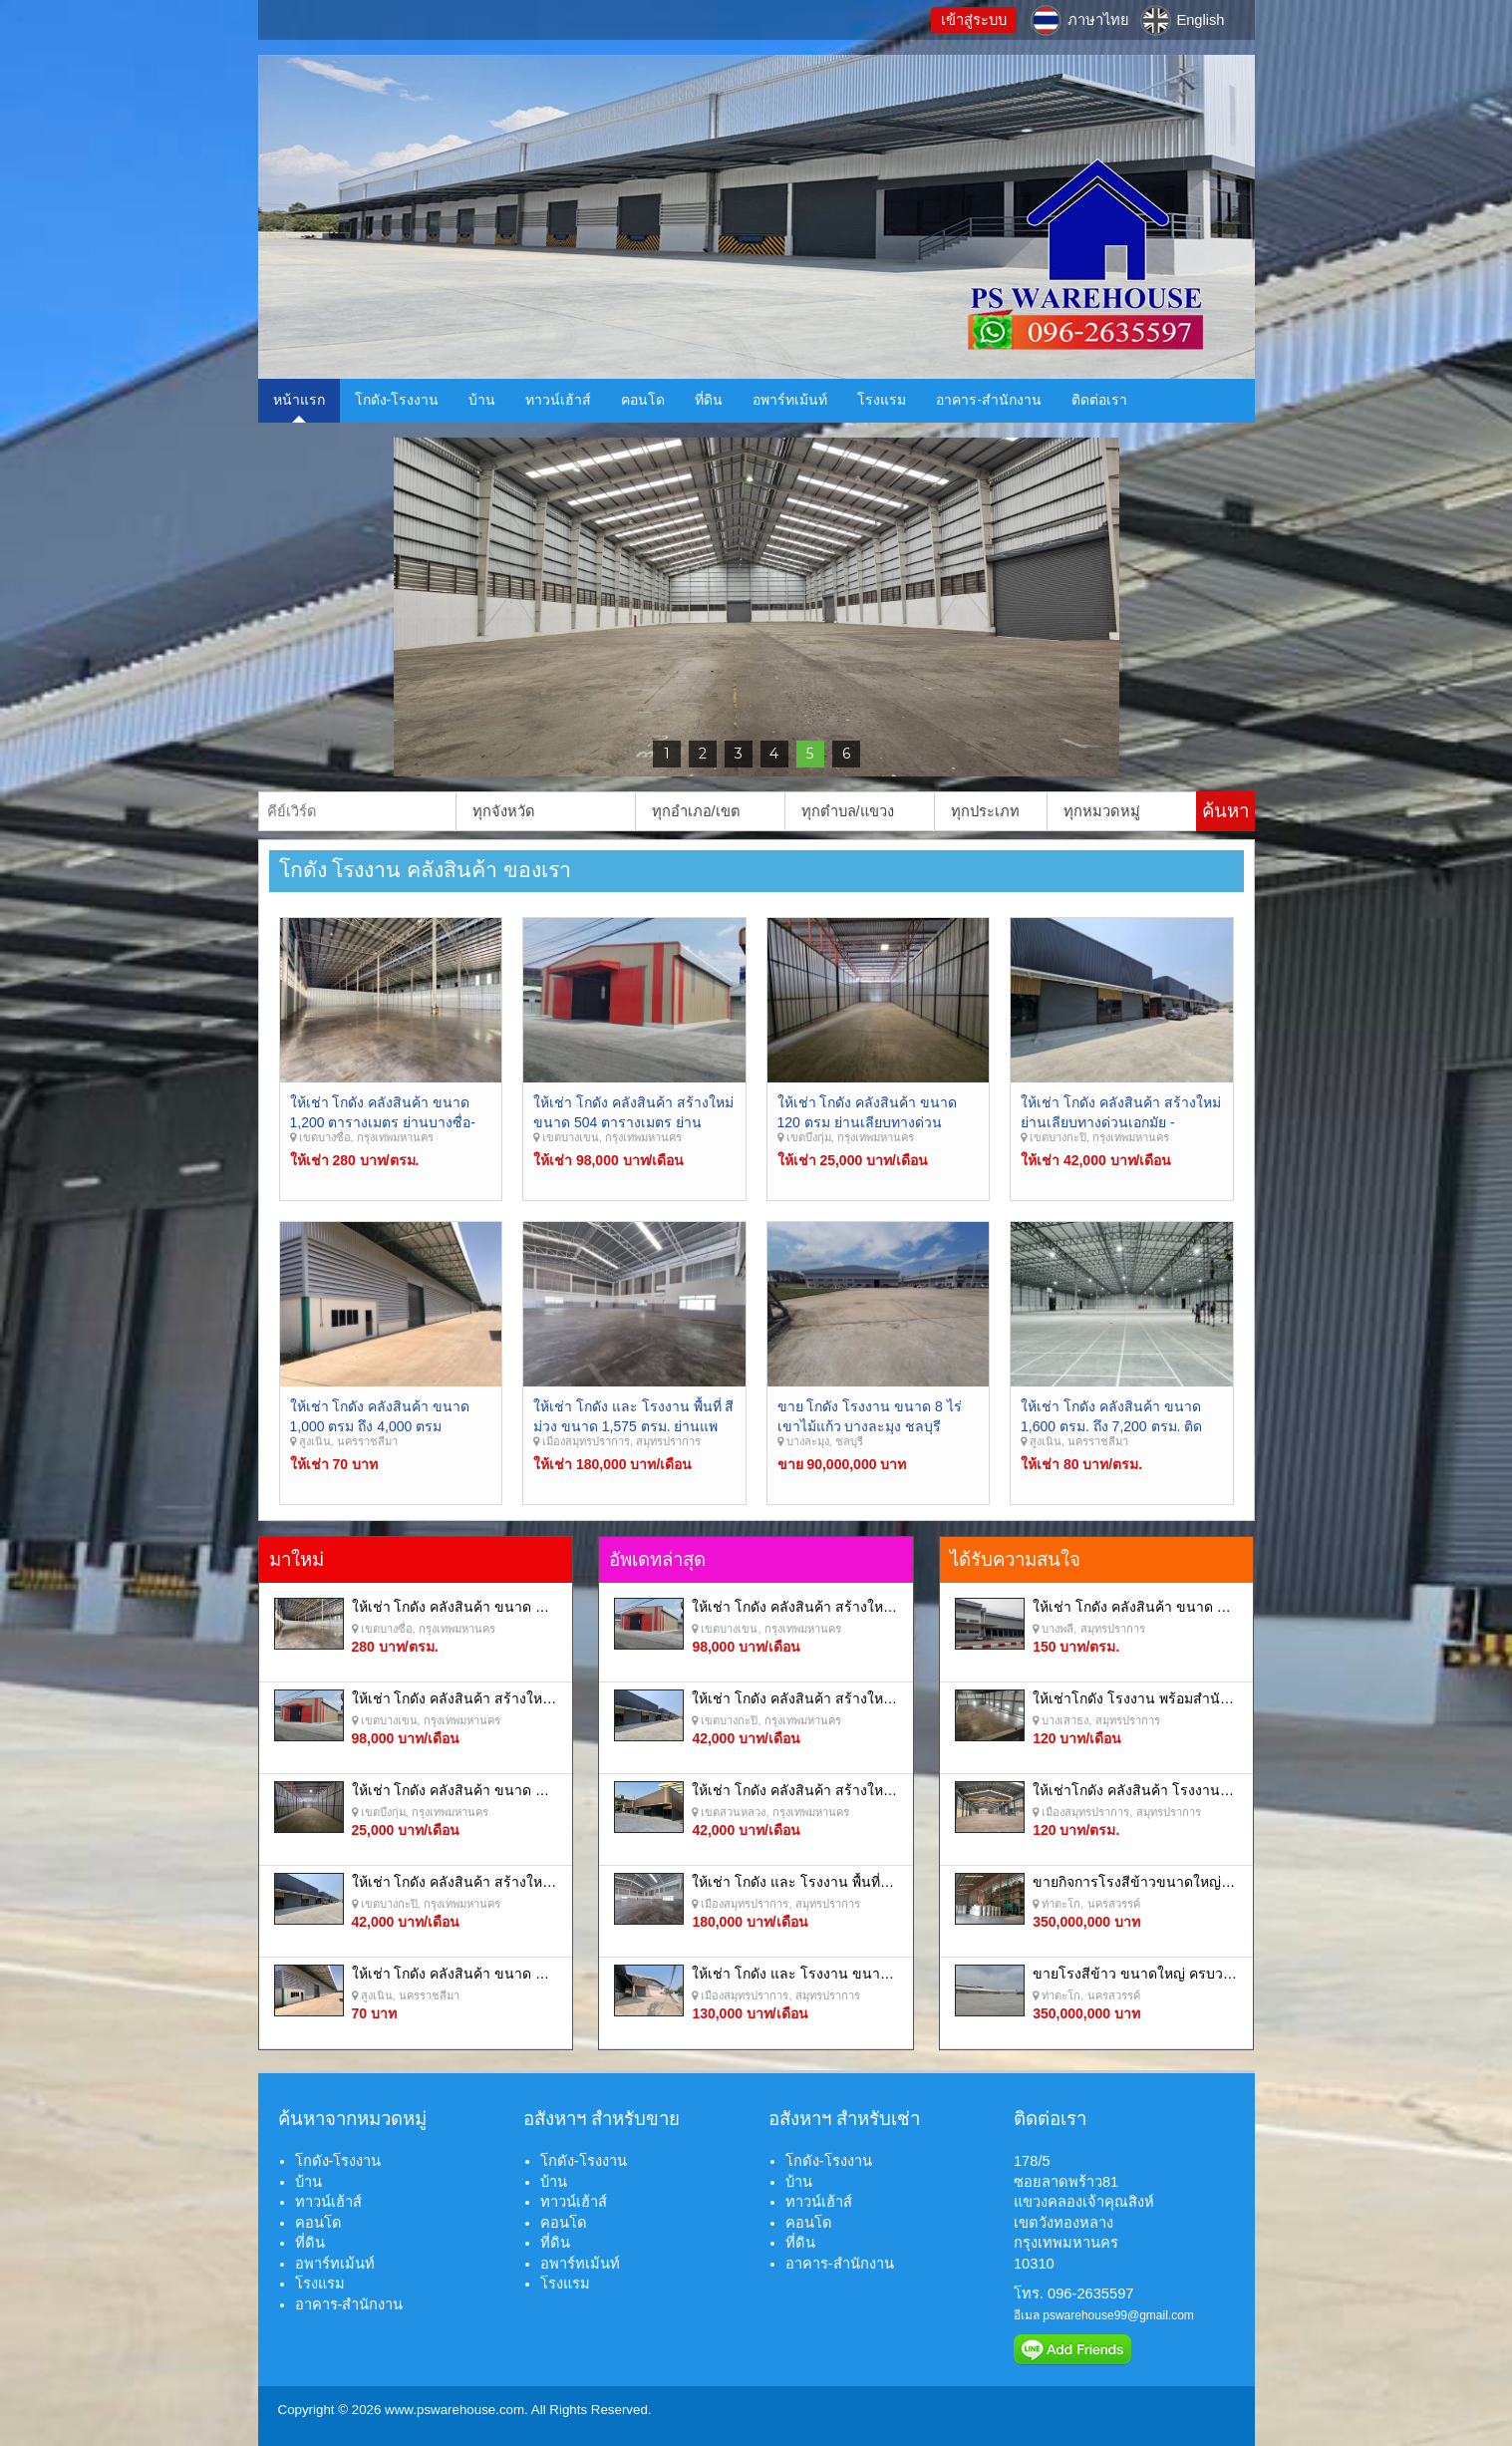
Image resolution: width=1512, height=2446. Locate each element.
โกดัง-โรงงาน (397, 400)
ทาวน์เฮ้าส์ (558, 400)
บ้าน (481, 400)
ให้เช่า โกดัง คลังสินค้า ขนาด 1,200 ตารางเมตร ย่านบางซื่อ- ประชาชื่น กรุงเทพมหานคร (382, 1121)
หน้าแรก (299, 400)
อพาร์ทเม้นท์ (790, 400)
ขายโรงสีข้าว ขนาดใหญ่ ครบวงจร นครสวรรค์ (1176, 1974)
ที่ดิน (709, 400)
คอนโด (643, 400)
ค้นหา (1225, 810)
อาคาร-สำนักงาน (989, 400)
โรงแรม (881, 400)
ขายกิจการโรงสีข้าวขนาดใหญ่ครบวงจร (1155, 1882)
